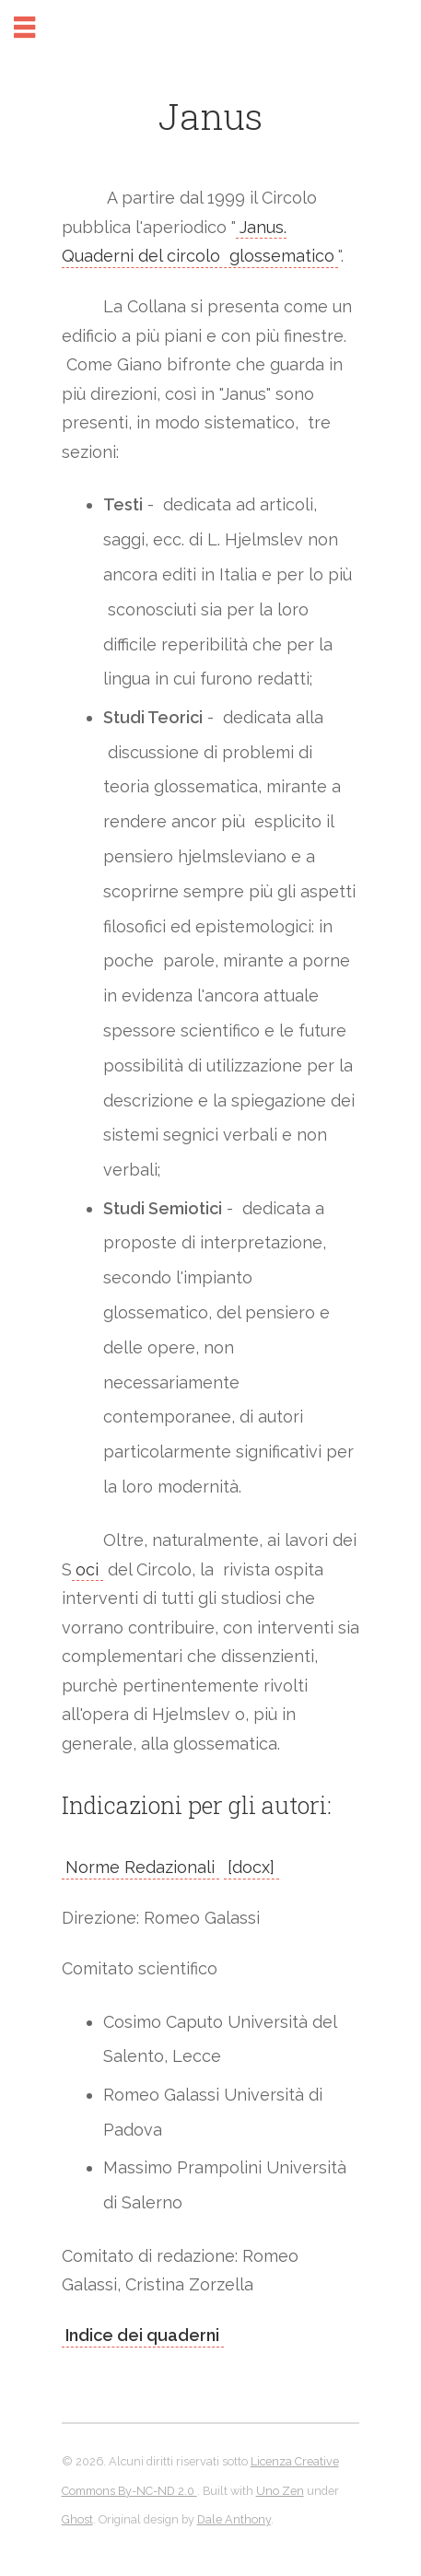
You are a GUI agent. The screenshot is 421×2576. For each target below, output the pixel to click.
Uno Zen (280, 2491)
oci (87, 1569)
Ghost (77, 2519)
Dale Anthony (234, 2519)
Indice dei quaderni (142, 2335)
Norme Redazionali (140, 1867)
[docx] (251, 1867)
